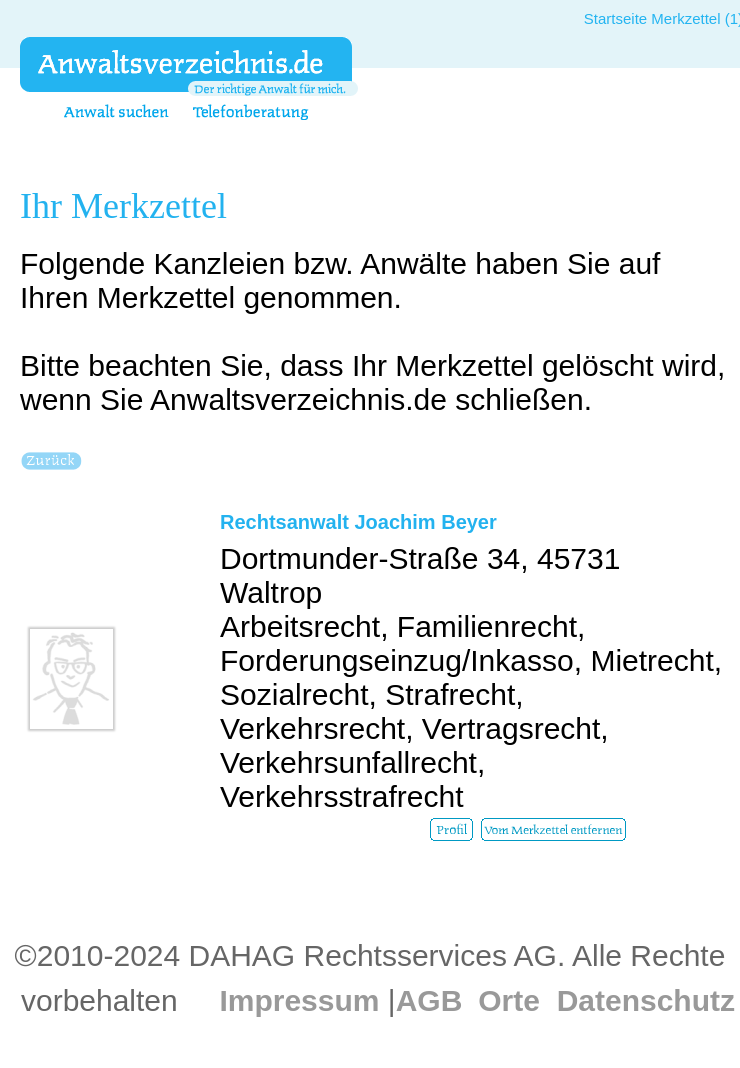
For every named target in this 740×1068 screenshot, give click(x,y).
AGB (429, 1000)
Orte (509, 1000)
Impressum (299, 1000)
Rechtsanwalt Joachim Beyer (358, 522)
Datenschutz (646, 1000)
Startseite (615, 18)
